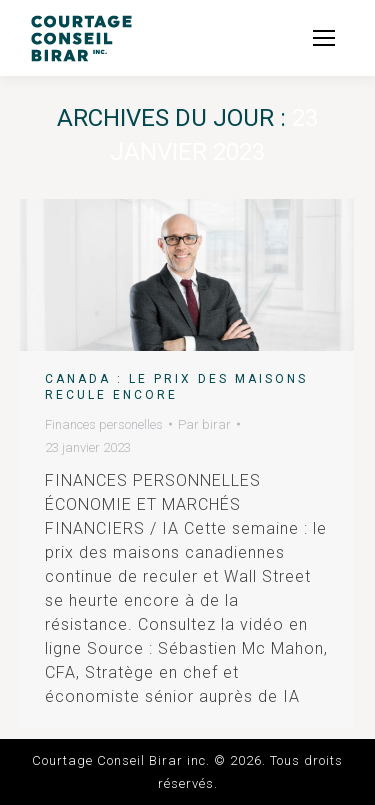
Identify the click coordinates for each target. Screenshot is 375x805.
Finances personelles (104, 424)
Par (204, 424)
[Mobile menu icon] (324, 38)
